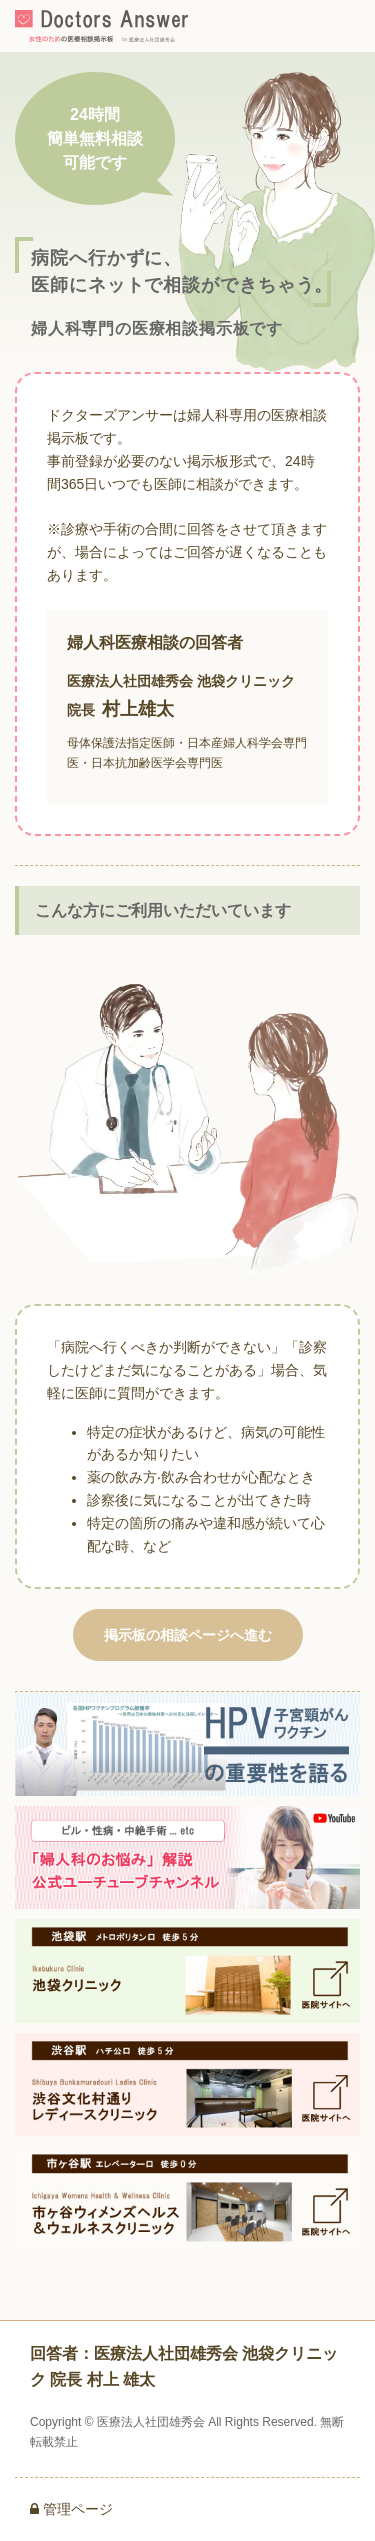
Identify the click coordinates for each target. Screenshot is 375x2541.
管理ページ (71, 2509)
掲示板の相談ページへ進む (188, 1635)
